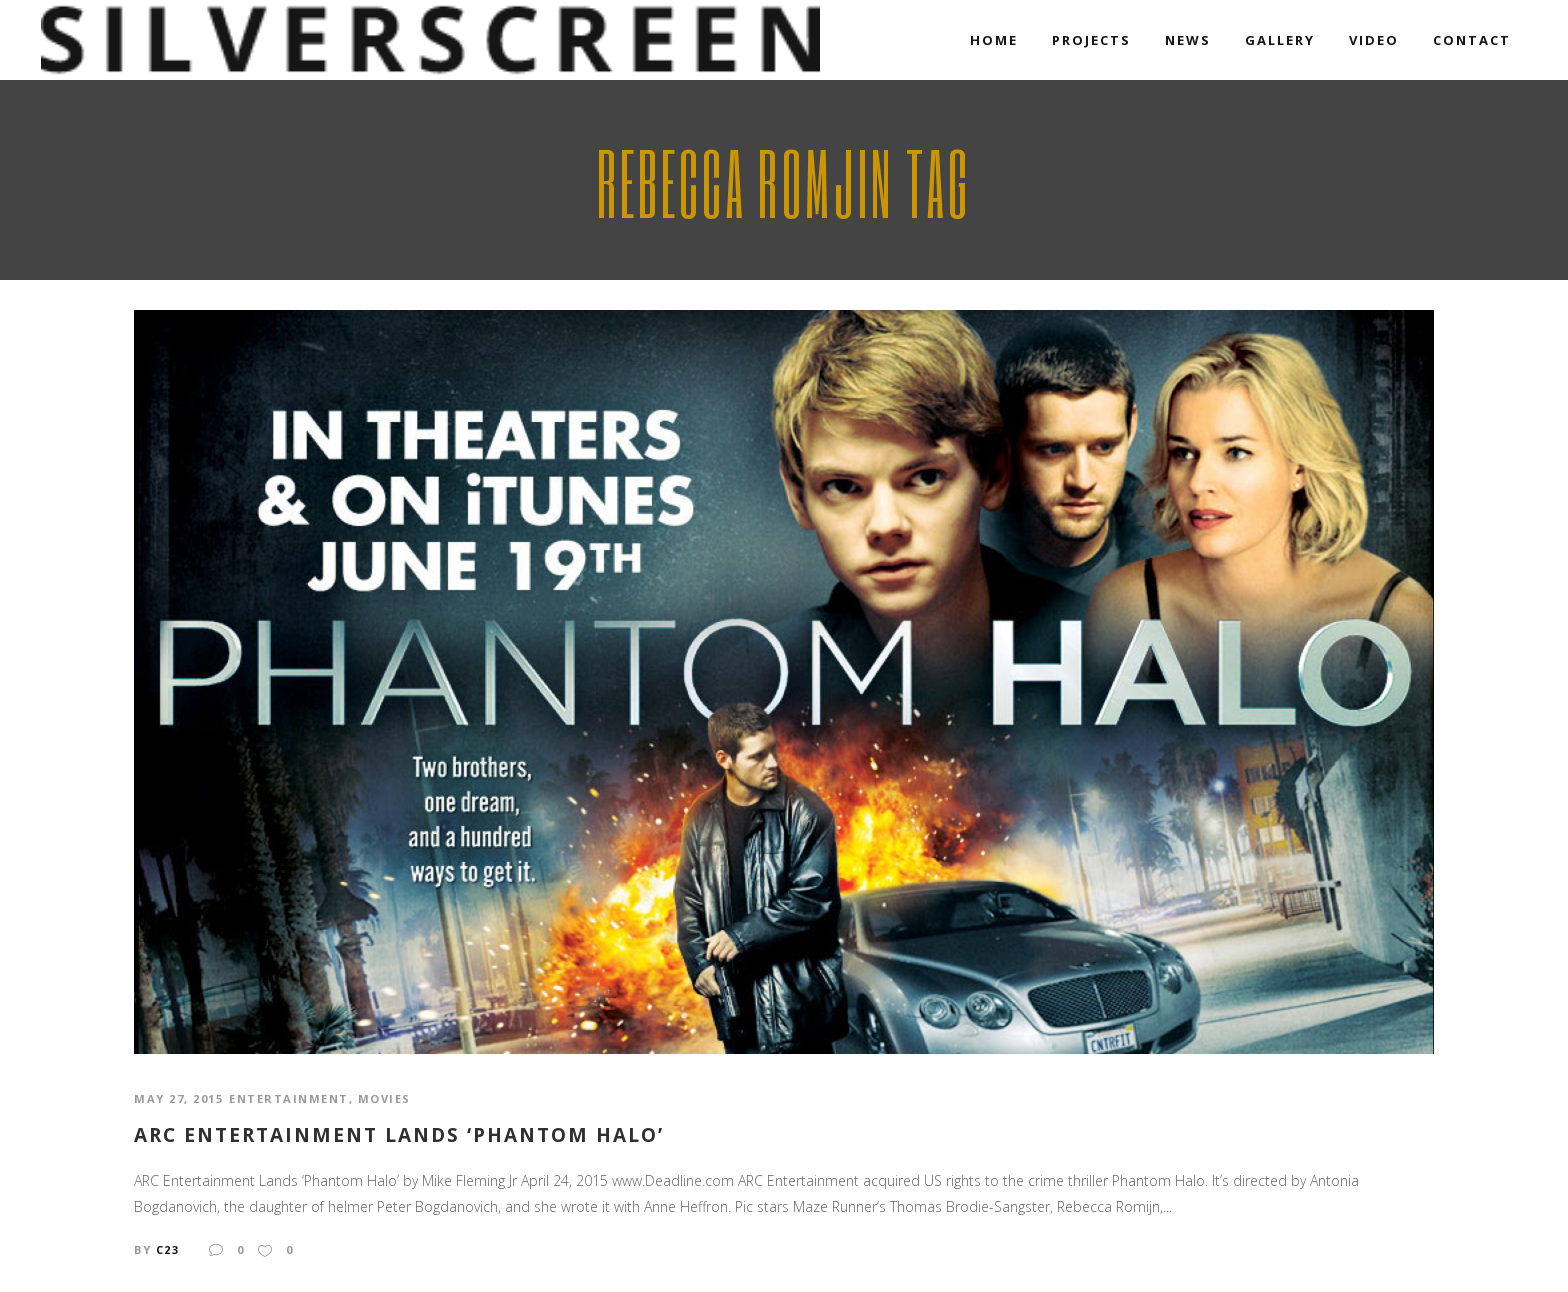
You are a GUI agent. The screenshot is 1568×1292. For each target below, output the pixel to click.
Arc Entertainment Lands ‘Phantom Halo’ (399, 1135)
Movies (384, 1098)
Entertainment (289, 1098)
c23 (168, 1249)
